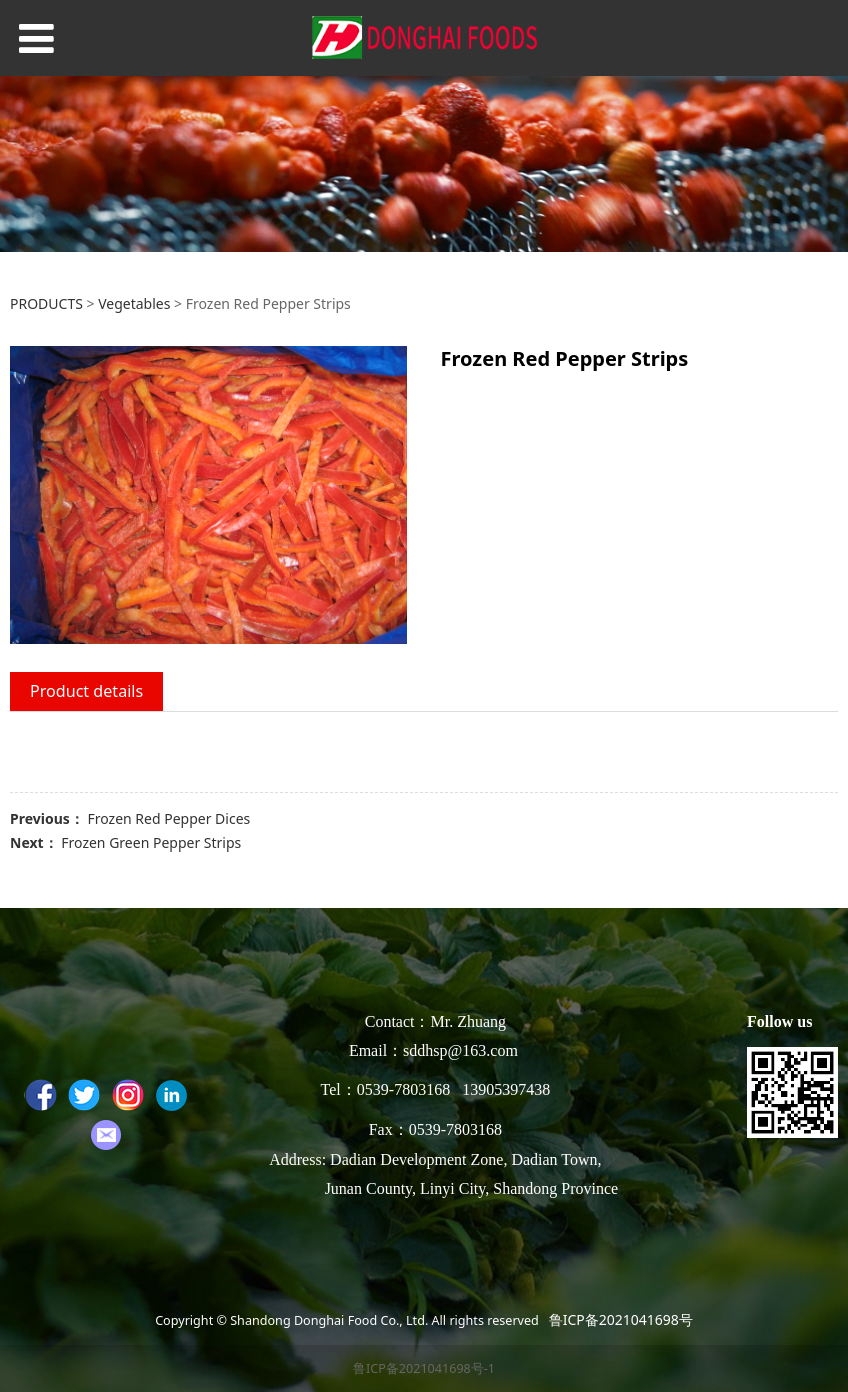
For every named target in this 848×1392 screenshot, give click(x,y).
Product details (86, 691)
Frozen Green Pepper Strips (151, 842)
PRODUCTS (46, 303)
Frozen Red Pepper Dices (168, 818)
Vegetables (134, 303)
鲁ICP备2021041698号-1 (424, 1368)
